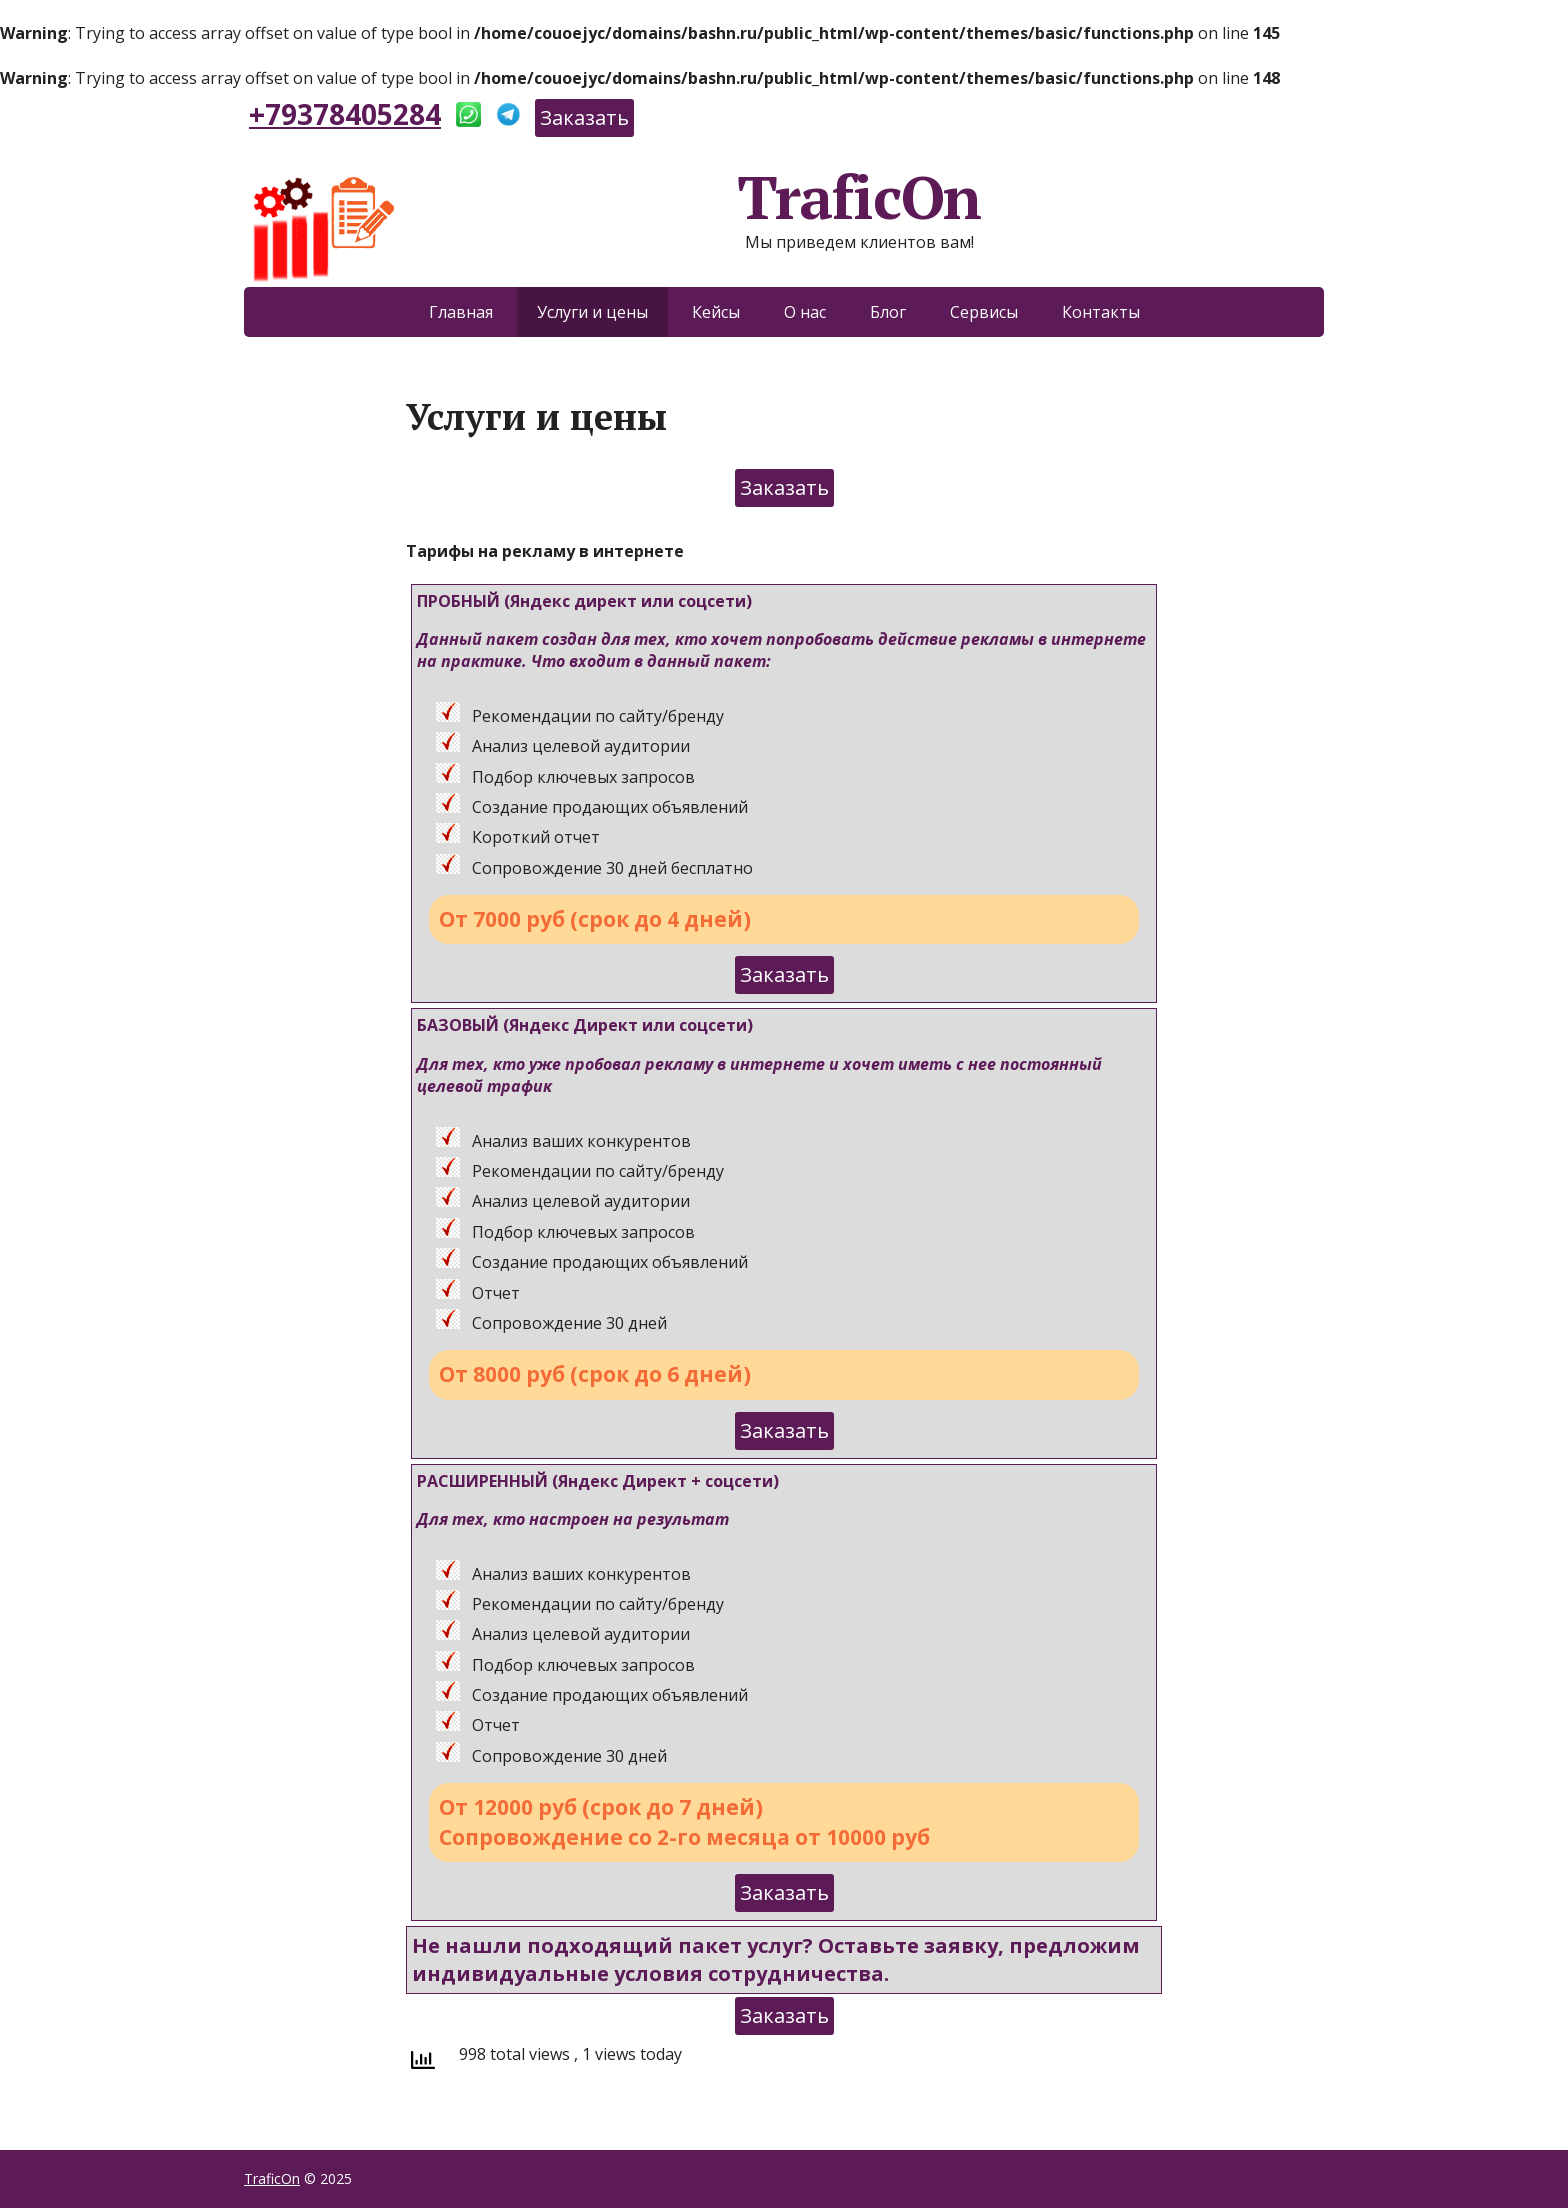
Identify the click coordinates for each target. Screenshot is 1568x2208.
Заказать (584, 117)
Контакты (1101, 312)
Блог (888, 312)
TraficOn (612, 197)
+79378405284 (345, 114)
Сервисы (984, 312)
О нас (805, 312)
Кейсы (716, 312)
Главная (461, 312)
